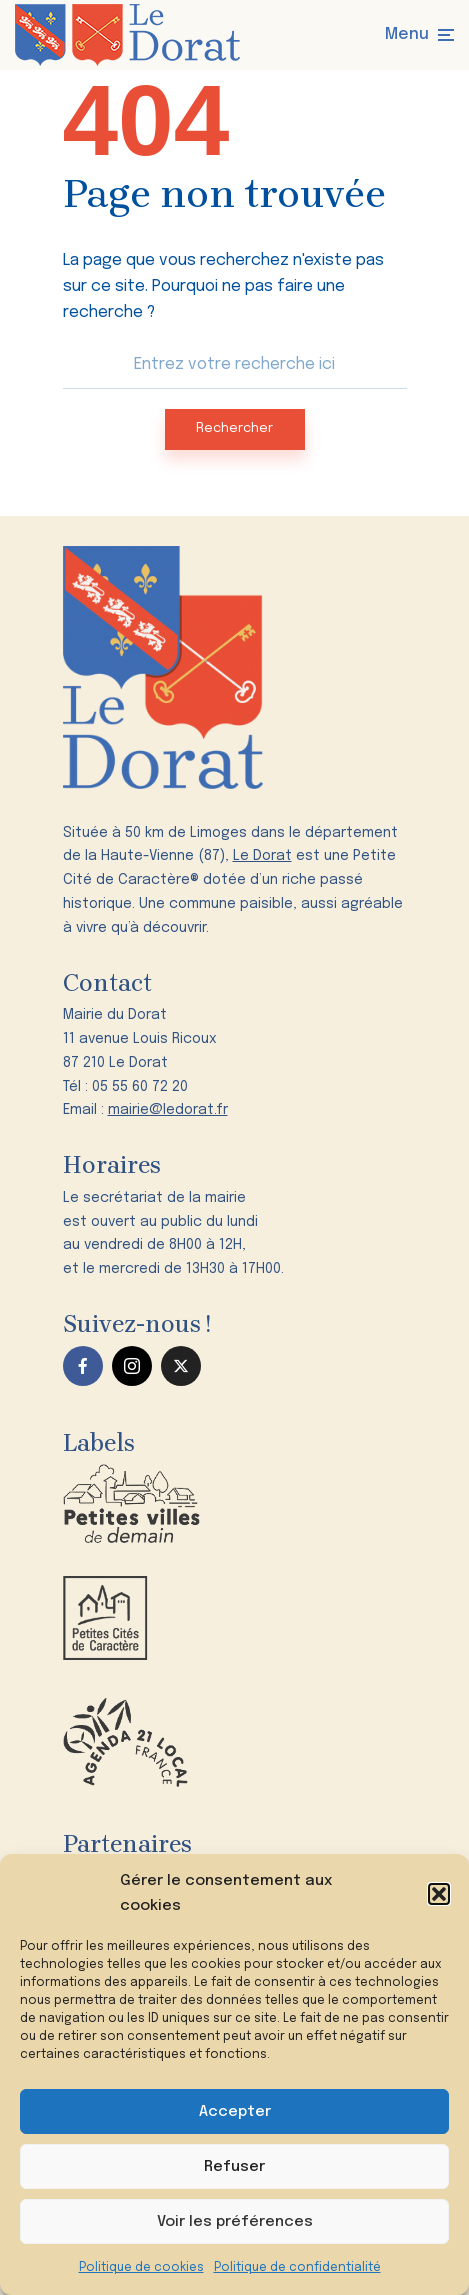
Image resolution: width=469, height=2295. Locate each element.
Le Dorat (262, 856)
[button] (439, 1894)
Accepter (235, 2112)
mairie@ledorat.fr (168, 1110)
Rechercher (234, 428)
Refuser (234, 2167)
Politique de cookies (141, 2268)
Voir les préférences (235, 2222)
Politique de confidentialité (297, 2268)
